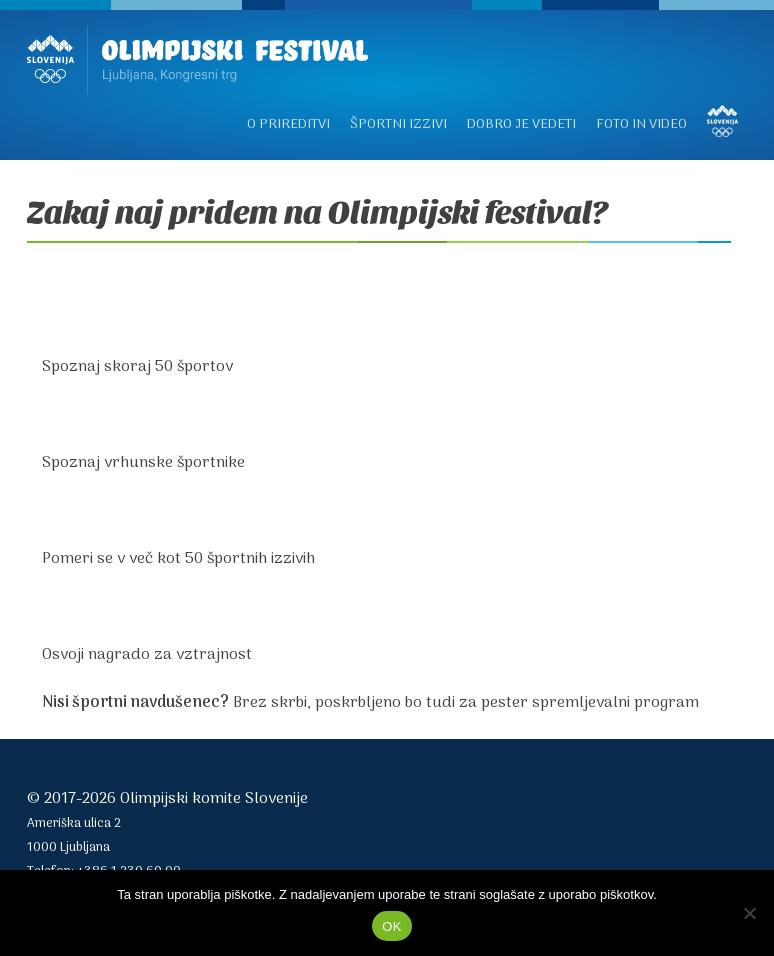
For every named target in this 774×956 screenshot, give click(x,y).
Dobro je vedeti (521, 124)
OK (391, 926)
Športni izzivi (398, 124)
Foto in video (641, 124)
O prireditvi (288, 124)
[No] (749, 913)
